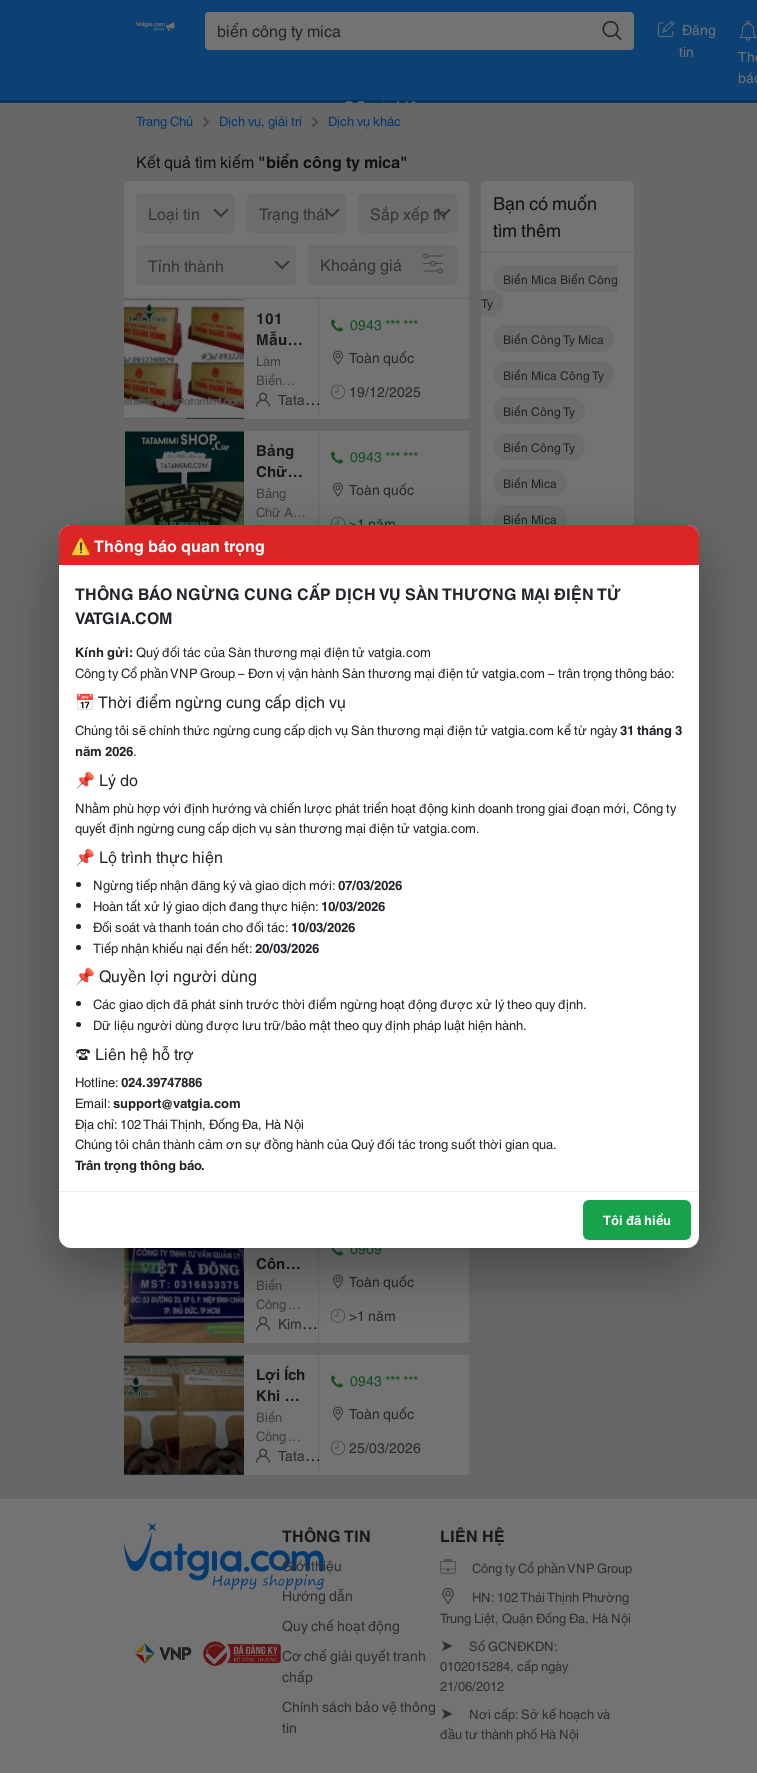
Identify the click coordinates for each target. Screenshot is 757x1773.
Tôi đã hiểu (637, 1219)
